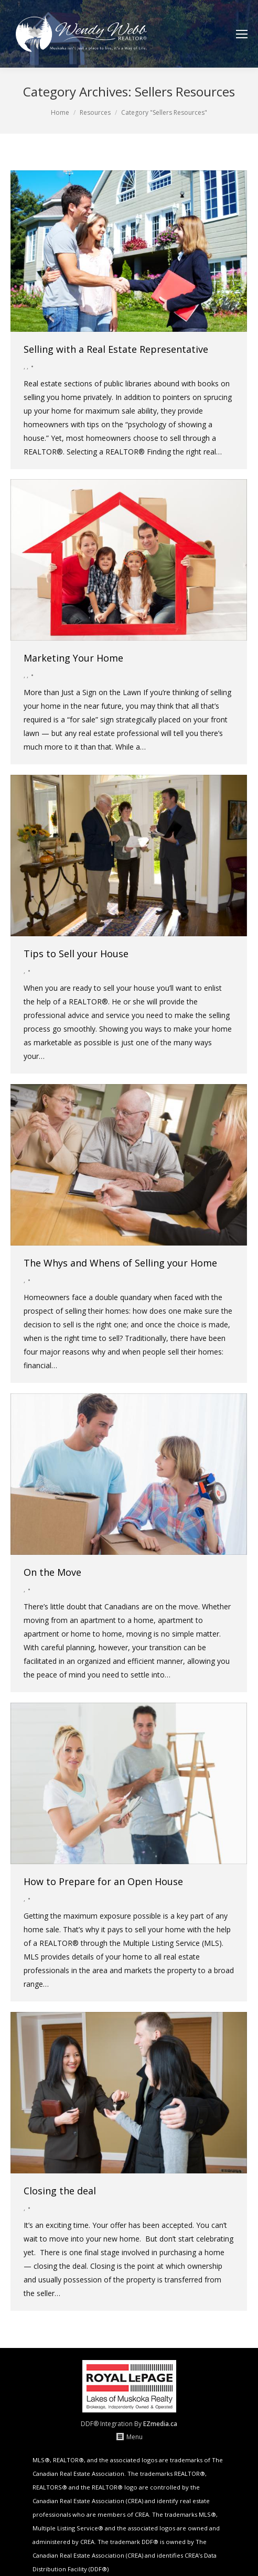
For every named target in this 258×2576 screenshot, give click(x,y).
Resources (95, 112)
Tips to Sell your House (76, 953)
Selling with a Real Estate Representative (116, 349)
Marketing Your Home (73, 658)
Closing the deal (60, 2190)
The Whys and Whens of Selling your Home (120, 1263)
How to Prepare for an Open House (103, 1881)
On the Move (52, 1572)
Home (60, 112)
